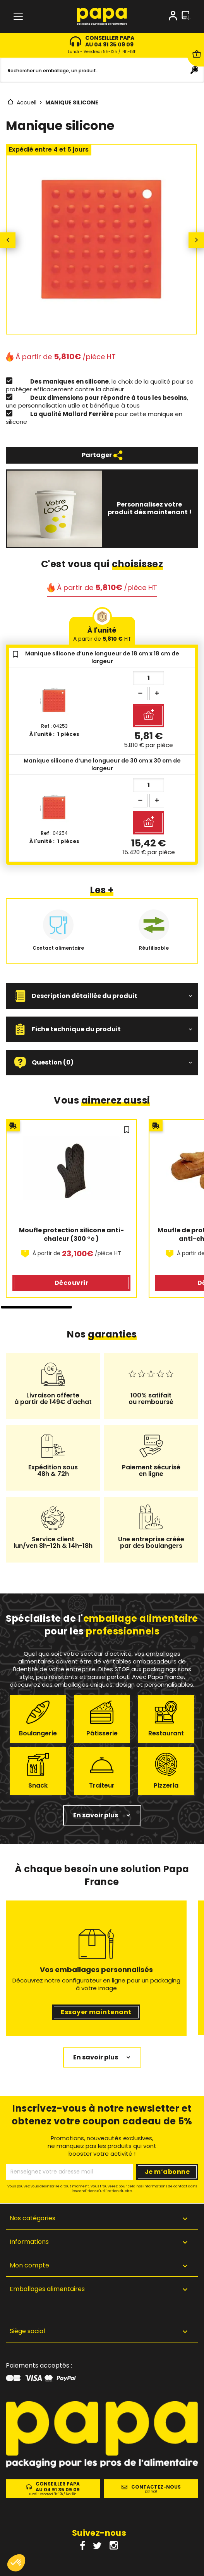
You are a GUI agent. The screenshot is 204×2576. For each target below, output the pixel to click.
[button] (102, 996)
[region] (102, 1214)
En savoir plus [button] (95, 1815)
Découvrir (71, 1282)
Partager (102, 455)
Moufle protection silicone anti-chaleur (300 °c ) (71, 1234)
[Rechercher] (102, 70)
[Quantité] (148, 678)
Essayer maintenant (96, 2012)
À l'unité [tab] (102, 634)
